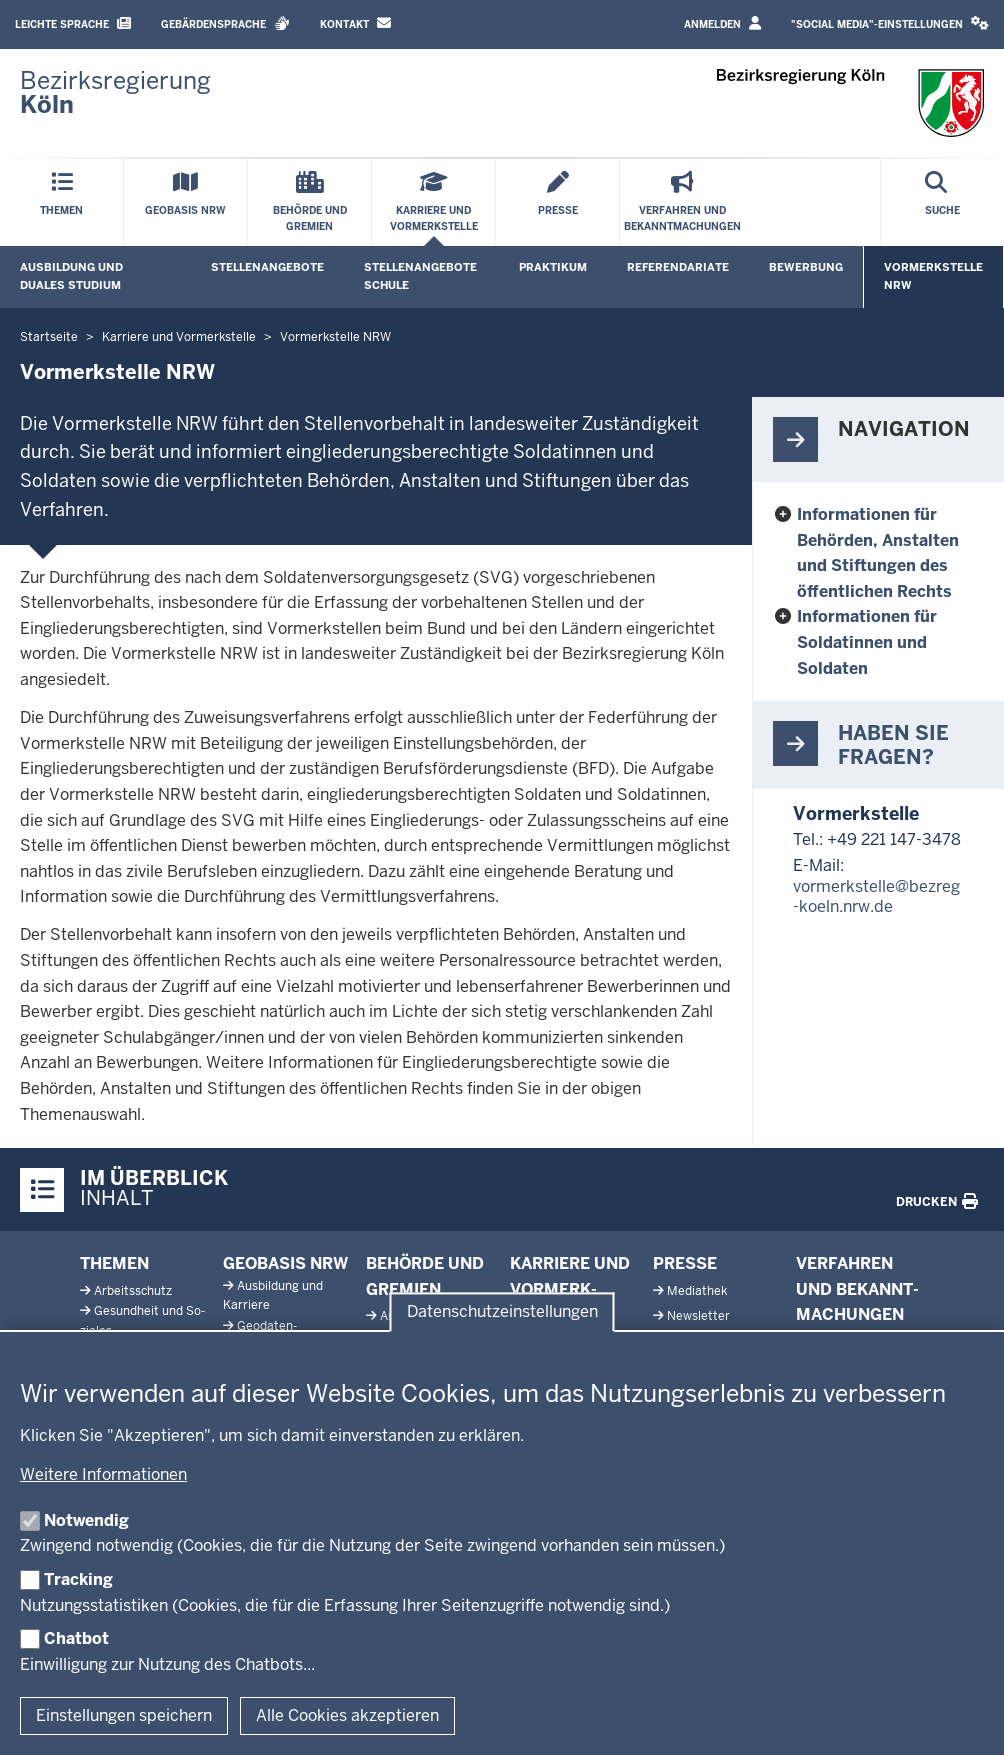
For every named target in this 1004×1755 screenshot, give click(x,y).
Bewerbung (806, 267)
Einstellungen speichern (124, 1715)
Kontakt (355, 23)
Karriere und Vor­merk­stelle (570, 1289)
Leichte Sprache (73, 23)
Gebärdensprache (225, 23)
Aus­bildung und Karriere (273, 1295)
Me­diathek (697, 1291)
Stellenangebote (267, 267)
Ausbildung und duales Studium (71, 276)
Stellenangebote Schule (420, 276)
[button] (890, 24)
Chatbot (76, 1638)
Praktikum (553, 267)
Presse (685, 1263)
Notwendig (86, 1520)
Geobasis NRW (285, 1263)
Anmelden (722, 23)
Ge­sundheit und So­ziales (142, 1320)
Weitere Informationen (103, 1474)
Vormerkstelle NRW (933, 276)
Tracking (78, 1579)
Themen (114, 1263)
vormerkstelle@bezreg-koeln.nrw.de (876, 897)
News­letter (698, 1316)
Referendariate (678, 267)
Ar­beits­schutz (133, 1291)
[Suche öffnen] (942, 202)
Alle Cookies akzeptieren (347, 1715)
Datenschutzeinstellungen (502, 1311)
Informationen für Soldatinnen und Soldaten (867, 642)
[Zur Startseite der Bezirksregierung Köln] (115, 93)
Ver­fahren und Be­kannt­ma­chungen (857, 1289)
